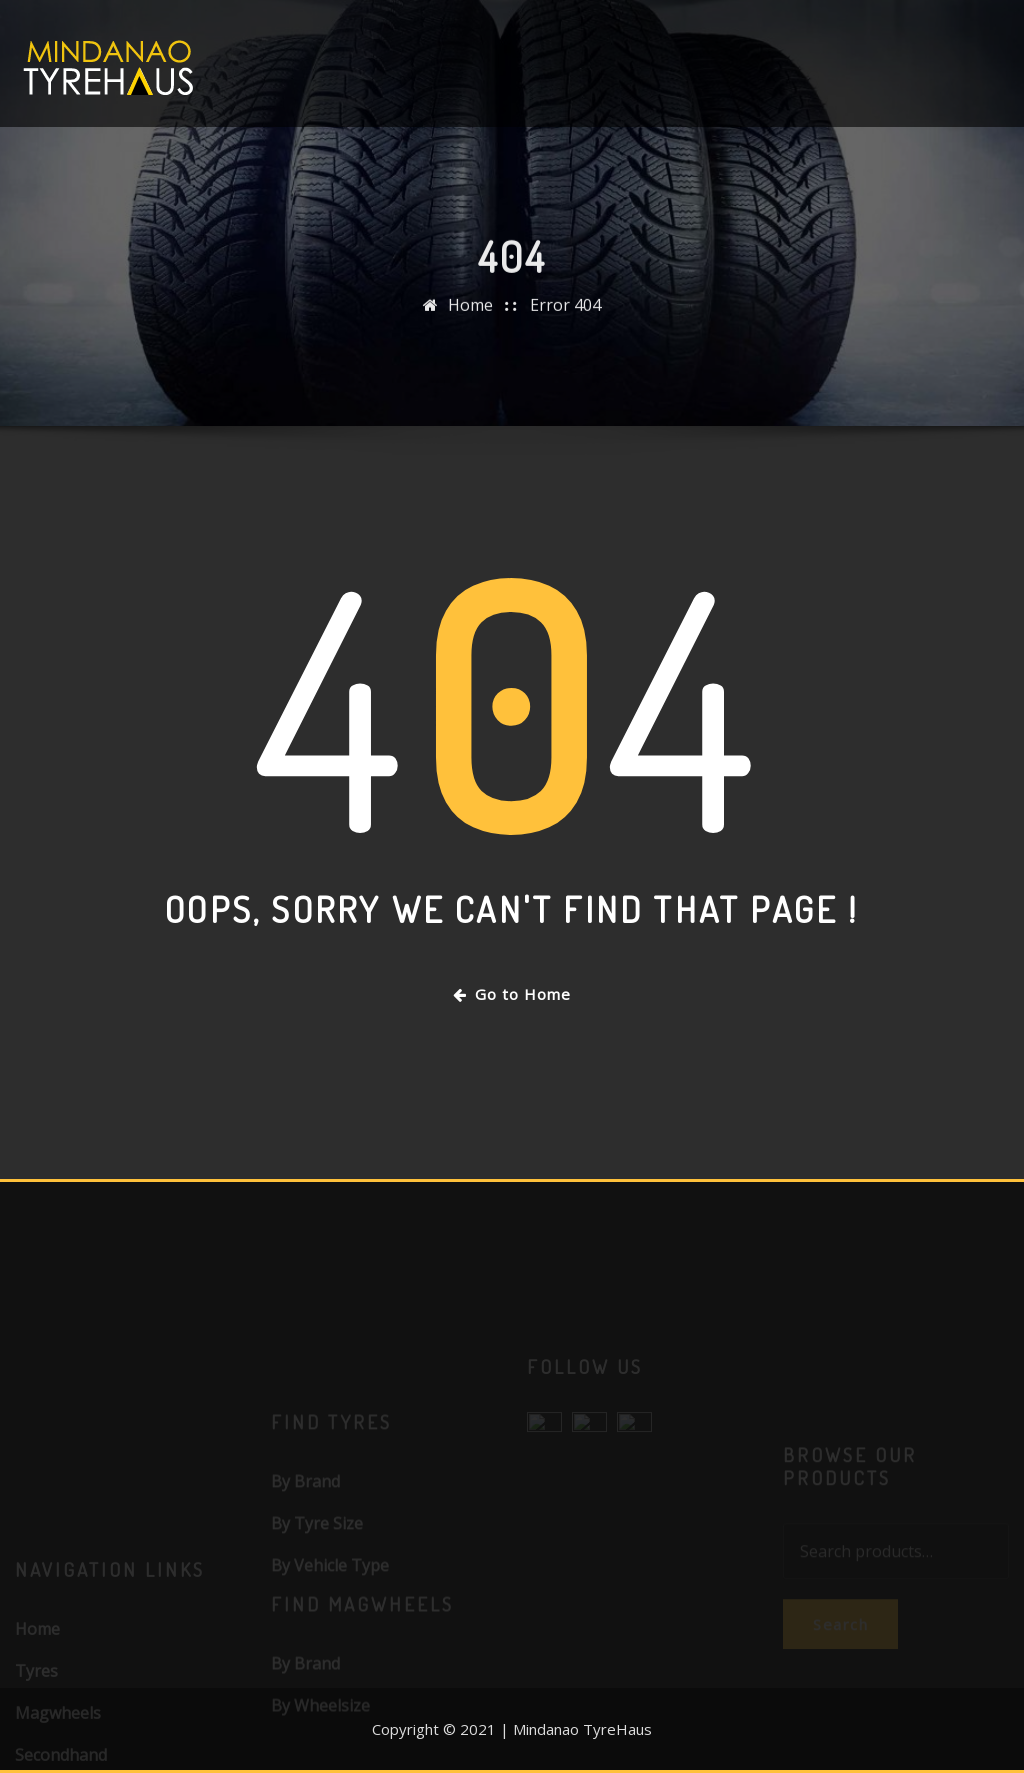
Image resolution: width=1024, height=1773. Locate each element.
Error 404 (565, 314)
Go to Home (512, 994)
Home (470, 314)
